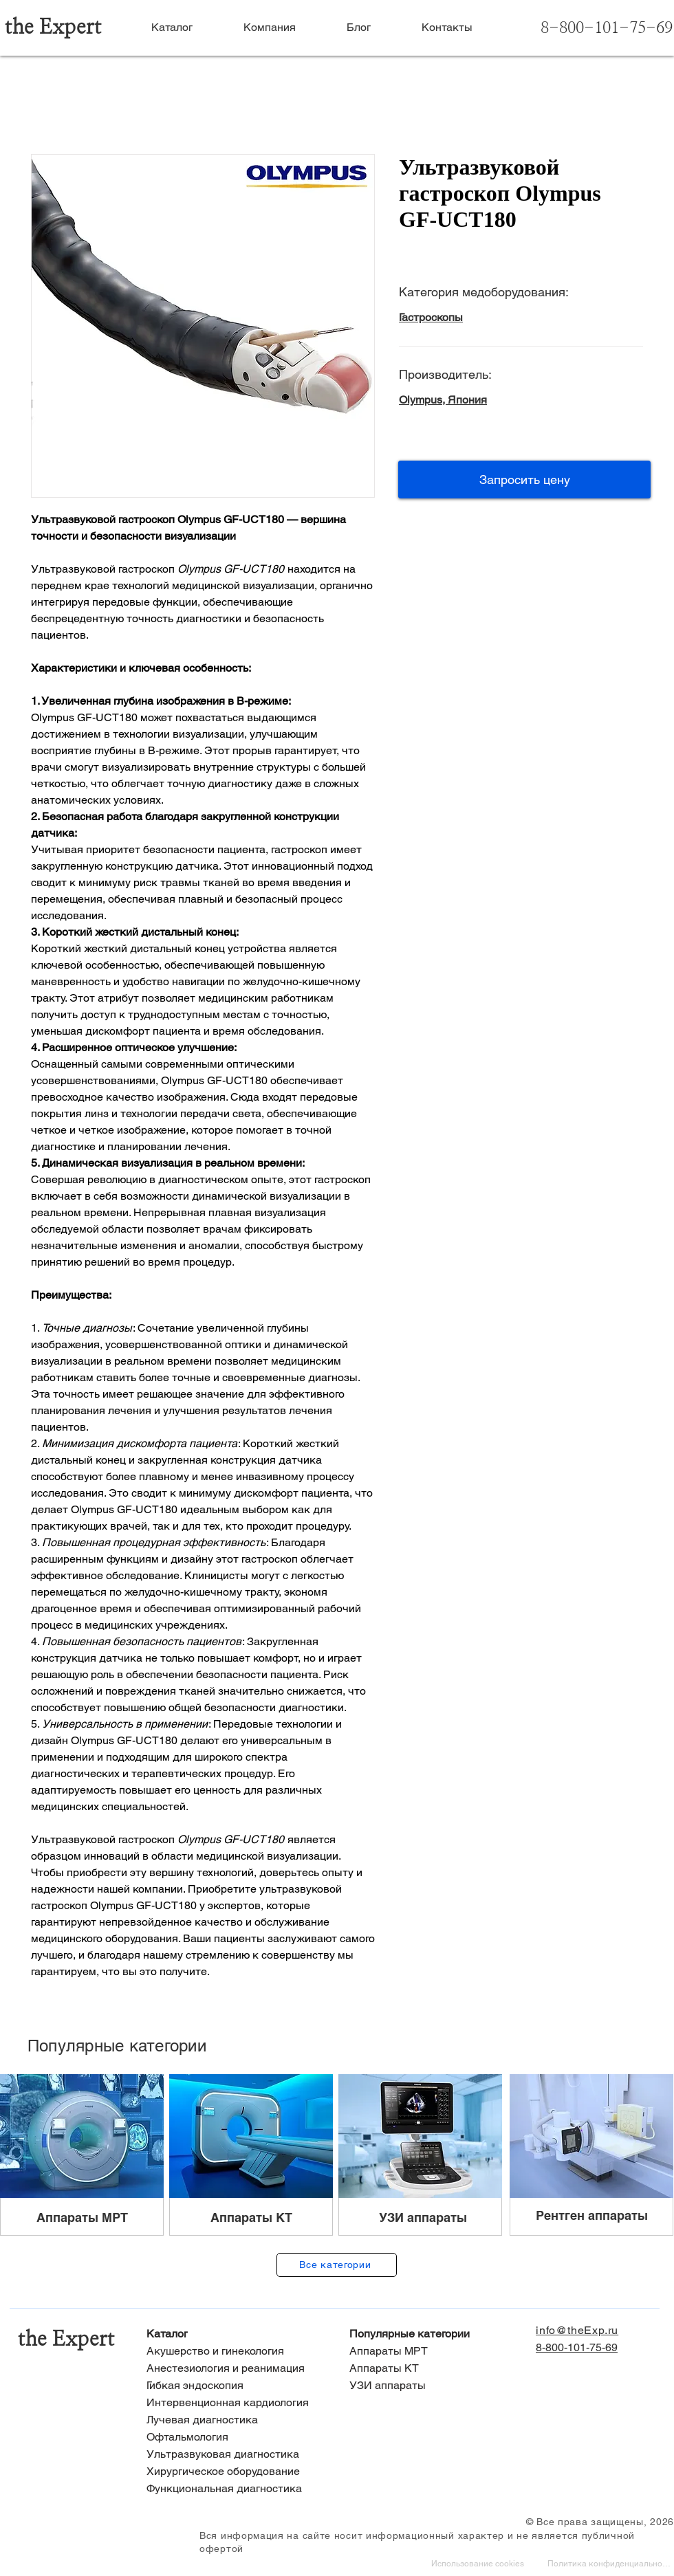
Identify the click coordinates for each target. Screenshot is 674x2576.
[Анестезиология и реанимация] (235, 2368)
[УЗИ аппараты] (438, 2386)
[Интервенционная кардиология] (235, 2403)
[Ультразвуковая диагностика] (235, 2454)
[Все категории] (336, 2265)
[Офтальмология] (235, 2437)
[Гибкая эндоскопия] (235, 2386)
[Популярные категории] (438, 2334)
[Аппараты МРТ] (438, 2351)
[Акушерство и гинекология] (235, 2351)
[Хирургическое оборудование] (235, 2471)
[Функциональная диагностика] (235, 2489)
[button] (524, 479)
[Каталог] (235, 2334)
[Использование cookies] (479, 2564)
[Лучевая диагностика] (235, 2420)
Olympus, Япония (443, 399)
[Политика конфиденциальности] (610, 2564)
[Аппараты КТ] (438, 2368)
